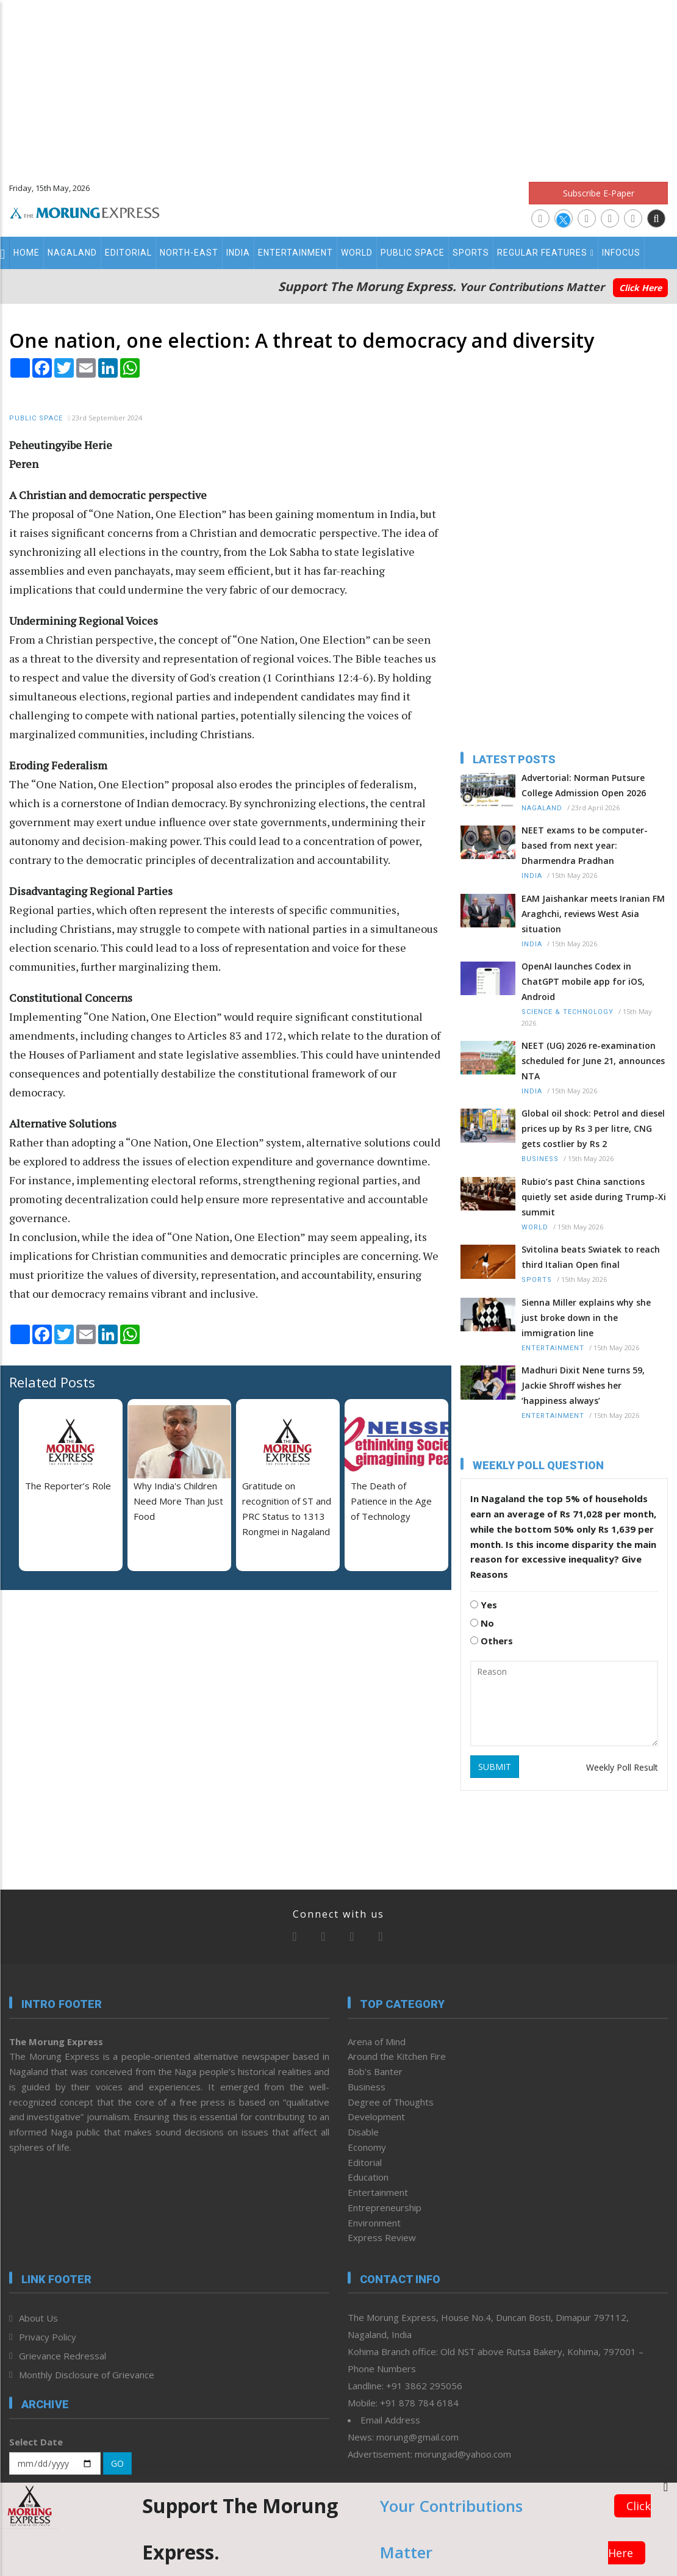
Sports (471, 252)
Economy (367, 2147)
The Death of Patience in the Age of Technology (391, 1501)
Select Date (36, 2442)
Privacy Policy (47, 2337)
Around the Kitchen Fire (397, 2056)
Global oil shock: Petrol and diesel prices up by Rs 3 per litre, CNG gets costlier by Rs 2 (593, 1128)
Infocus (621, 252)
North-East (189, 252)
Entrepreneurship (384, 2207)
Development (376, 2116)
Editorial (128, 252)
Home (26, 252)
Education (368, 2177)
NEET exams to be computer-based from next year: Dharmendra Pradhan (584, 845)
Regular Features (545, 252)
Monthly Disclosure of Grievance (86, 2375)
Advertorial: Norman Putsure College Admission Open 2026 (583, 785)
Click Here (640, 287)
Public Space (413, 252)
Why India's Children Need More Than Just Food (178, 1501)
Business (540, 1159)
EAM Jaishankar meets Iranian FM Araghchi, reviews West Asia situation (593, 914)
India (238, 252)
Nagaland (72, 252)
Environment (374, 2223)
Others (491, 1641)
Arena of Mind (377, 2041)
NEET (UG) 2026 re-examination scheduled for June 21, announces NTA (593, 1061)
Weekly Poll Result (622, 1767)
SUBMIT (494, 1766)
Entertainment (295, 252)
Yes (483, 1605)
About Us (38, 2318)
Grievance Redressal (62, 2356)
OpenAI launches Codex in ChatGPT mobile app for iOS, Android (583, 981)
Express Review (382, 2237)
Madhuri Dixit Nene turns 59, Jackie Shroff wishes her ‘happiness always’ (583, 1385)
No (482, 1623)
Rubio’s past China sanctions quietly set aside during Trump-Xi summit (593, 1197)
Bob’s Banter (375, 2071)
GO (117, 2463)
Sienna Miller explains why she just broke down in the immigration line (586, 1318)
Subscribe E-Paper (598, 193)
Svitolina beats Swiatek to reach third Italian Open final (590, 1256)
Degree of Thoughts (391, 2102)
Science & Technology (567, 1012)
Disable (363, 2132)
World (357, 252)
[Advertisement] (339, 85)
